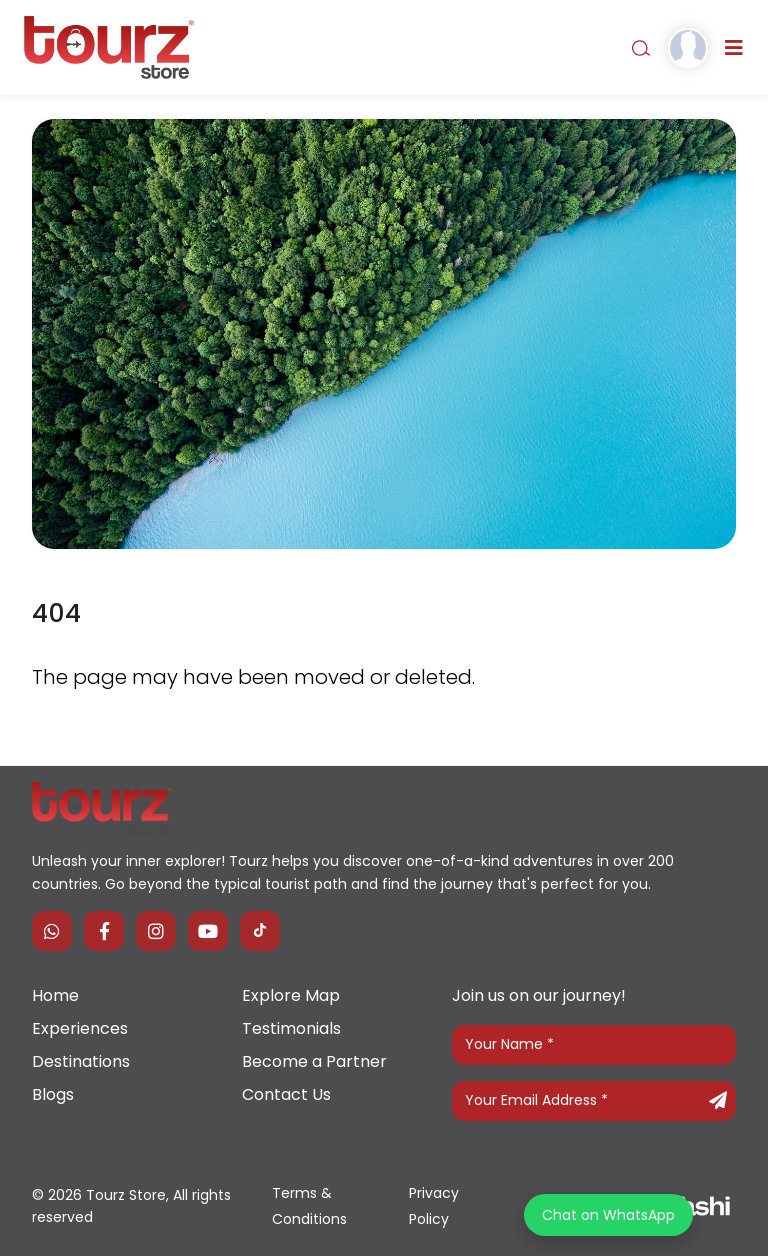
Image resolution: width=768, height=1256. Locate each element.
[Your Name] (594, 1045)
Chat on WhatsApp (608, 1215)
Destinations (81, 1061)
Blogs (53, 1094)
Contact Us (286, 1094)
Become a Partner (314, 1061)
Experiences (80, 1028)
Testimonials (291, 1028)
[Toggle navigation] (734, 48)
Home (55, 995)
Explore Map (291, 995)
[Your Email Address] (594, 1101)
